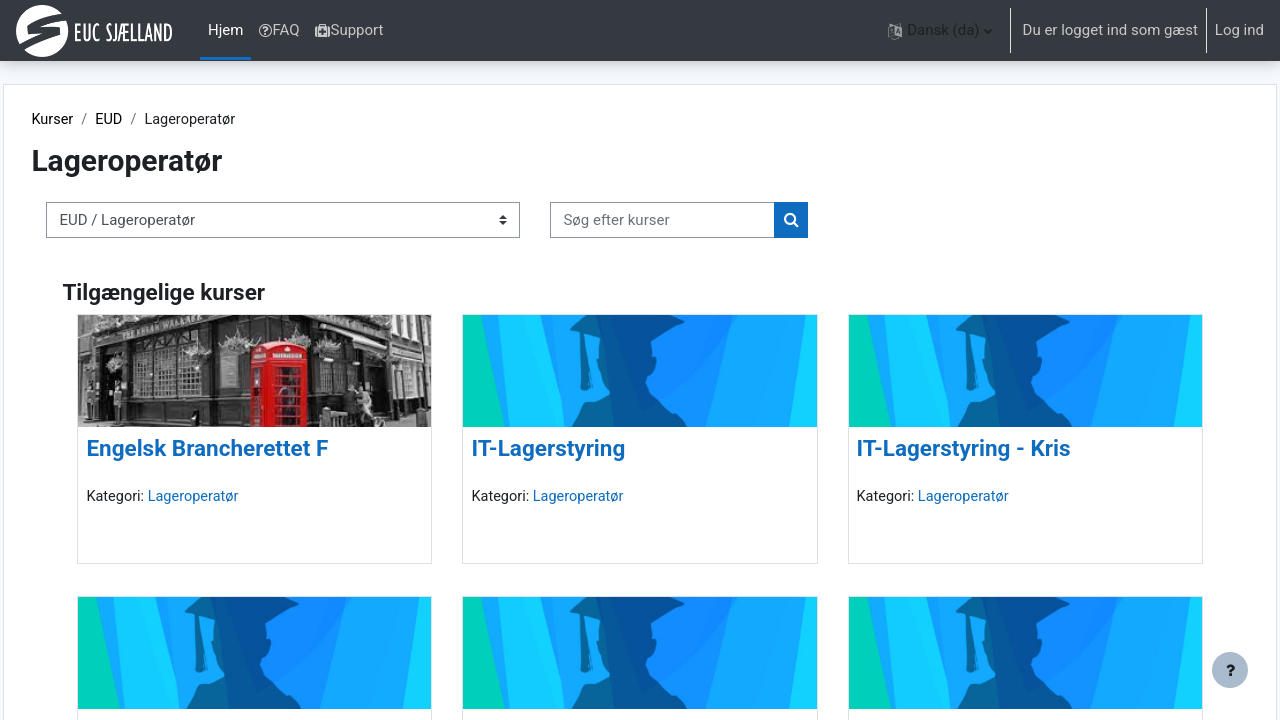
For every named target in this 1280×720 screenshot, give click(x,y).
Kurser (97, 120)
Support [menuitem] (349, 30)
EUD (156, 120)
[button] (939, 30)
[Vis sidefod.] (1230, 670)
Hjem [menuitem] (225, 30)
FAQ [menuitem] (279, 30)
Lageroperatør (242, 498)
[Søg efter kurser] (707, 221)
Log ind (1239, 30)
